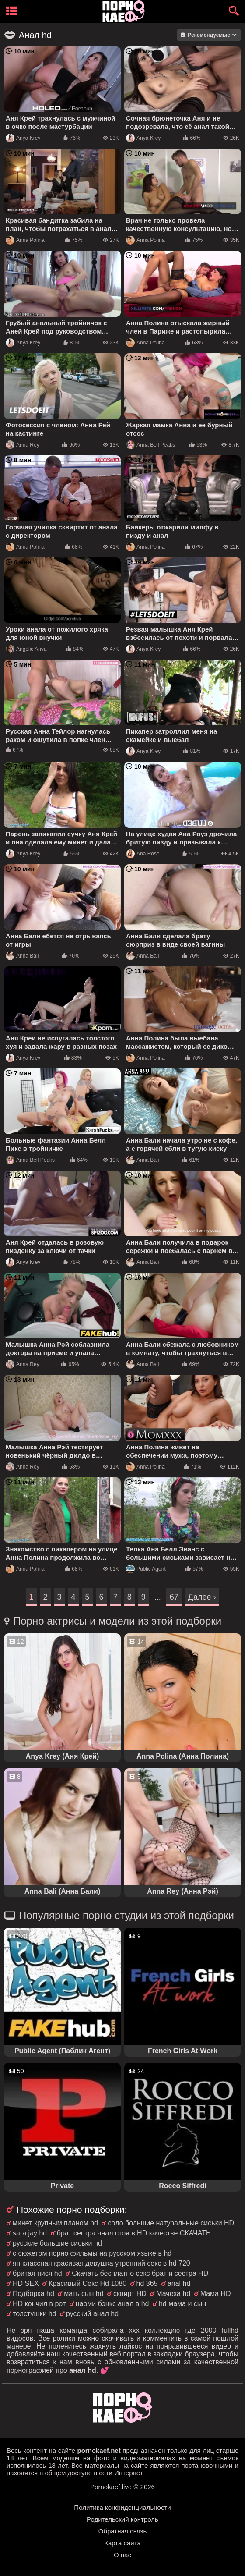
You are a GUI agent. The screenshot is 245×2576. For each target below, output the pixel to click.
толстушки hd (34, 2313)
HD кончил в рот (39, 2303)
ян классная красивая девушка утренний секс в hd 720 (101, 2263)
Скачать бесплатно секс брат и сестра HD (140, 2273)
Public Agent (146, 1569)
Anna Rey (22, 444)
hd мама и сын (182, 2303)
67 (174, 1597)
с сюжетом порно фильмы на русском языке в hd (92, 2253)
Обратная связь (122, 2531)
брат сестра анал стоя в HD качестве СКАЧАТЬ (134, 2233)
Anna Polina (25, 240)
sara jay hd (30, 2233)
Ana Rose (143, 853)
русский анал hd (92, 2313)
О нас (122, 2554)
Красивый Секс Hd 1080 (87, 2283)
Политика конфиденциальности (122, 2507)
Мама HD (215, 2293)
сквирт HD (130, 2293)
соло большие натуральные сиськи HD (171, 2223)
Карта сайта (122, 2543)
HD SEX (26, 2283)
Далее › (202, 1597)
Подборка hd (33, 2293)
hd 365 (147, 2283)
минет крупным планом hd (55, 2223)
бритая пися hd (37, 2273)
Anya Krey (23, 138)
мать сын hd (83, 2293)
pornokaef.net (99, 2450)
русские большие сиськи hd (57, 2243)
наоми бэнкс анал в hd (112, 2303)
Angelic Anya (26, 649)
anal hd (179, 2283)
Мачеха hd (173, 2293)
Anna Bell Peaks (150, 444)
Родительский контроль (122, 2519)
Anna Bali (22, 955)
